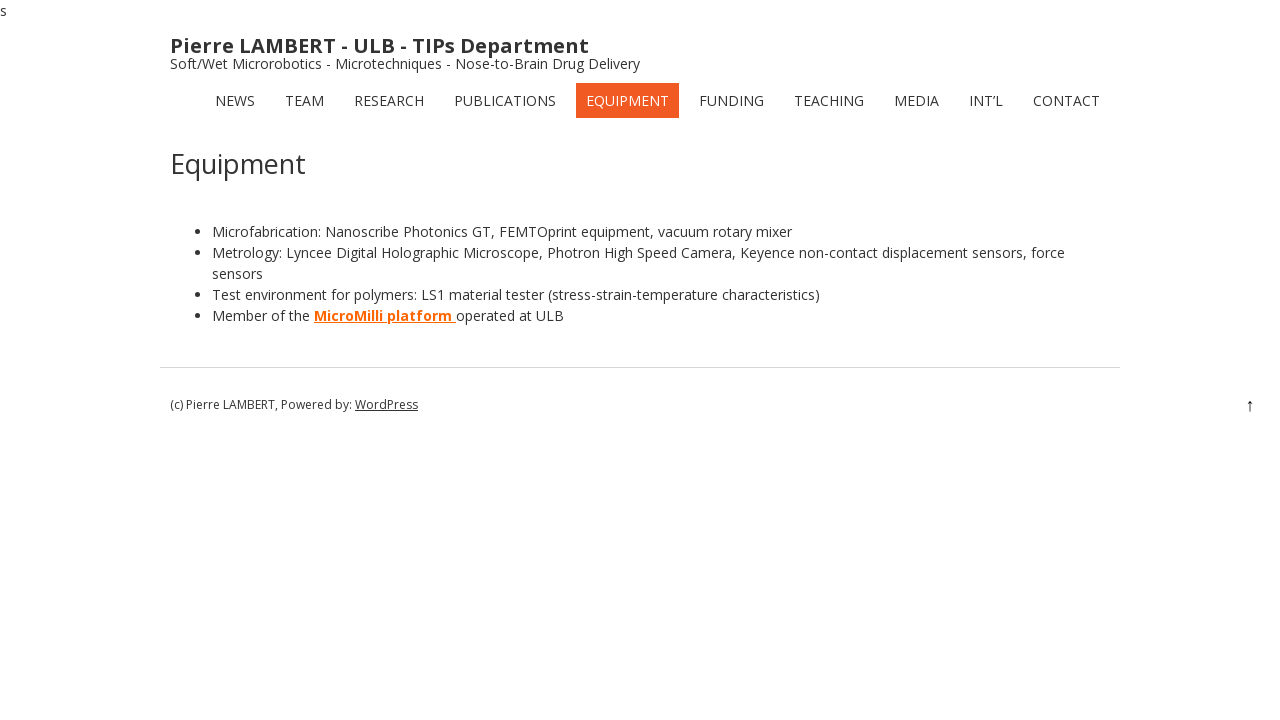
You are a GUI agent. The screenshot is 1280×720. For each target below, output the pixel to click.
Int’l (986, 100)
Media (916, 100)
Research (389, 100)
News (235, 100)
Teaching (829, 100)
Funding (731, 100)
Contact (1066, 100)
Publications (505, 100)
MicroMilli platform (385, 315)
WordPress (386, 404)
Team (304, 100)
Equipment (627, 100)
